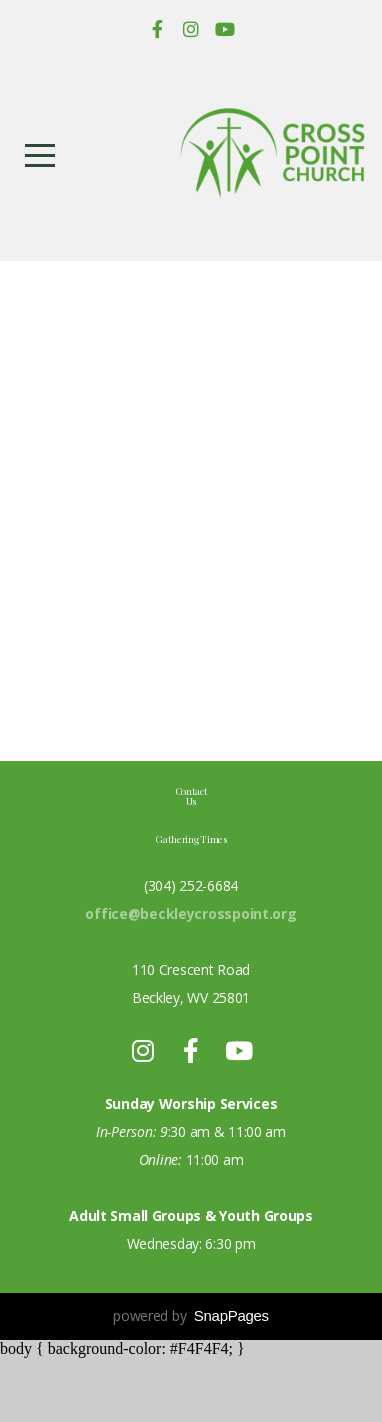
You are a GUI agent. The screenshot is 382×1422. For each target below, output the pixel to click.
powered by (191, 1379)
